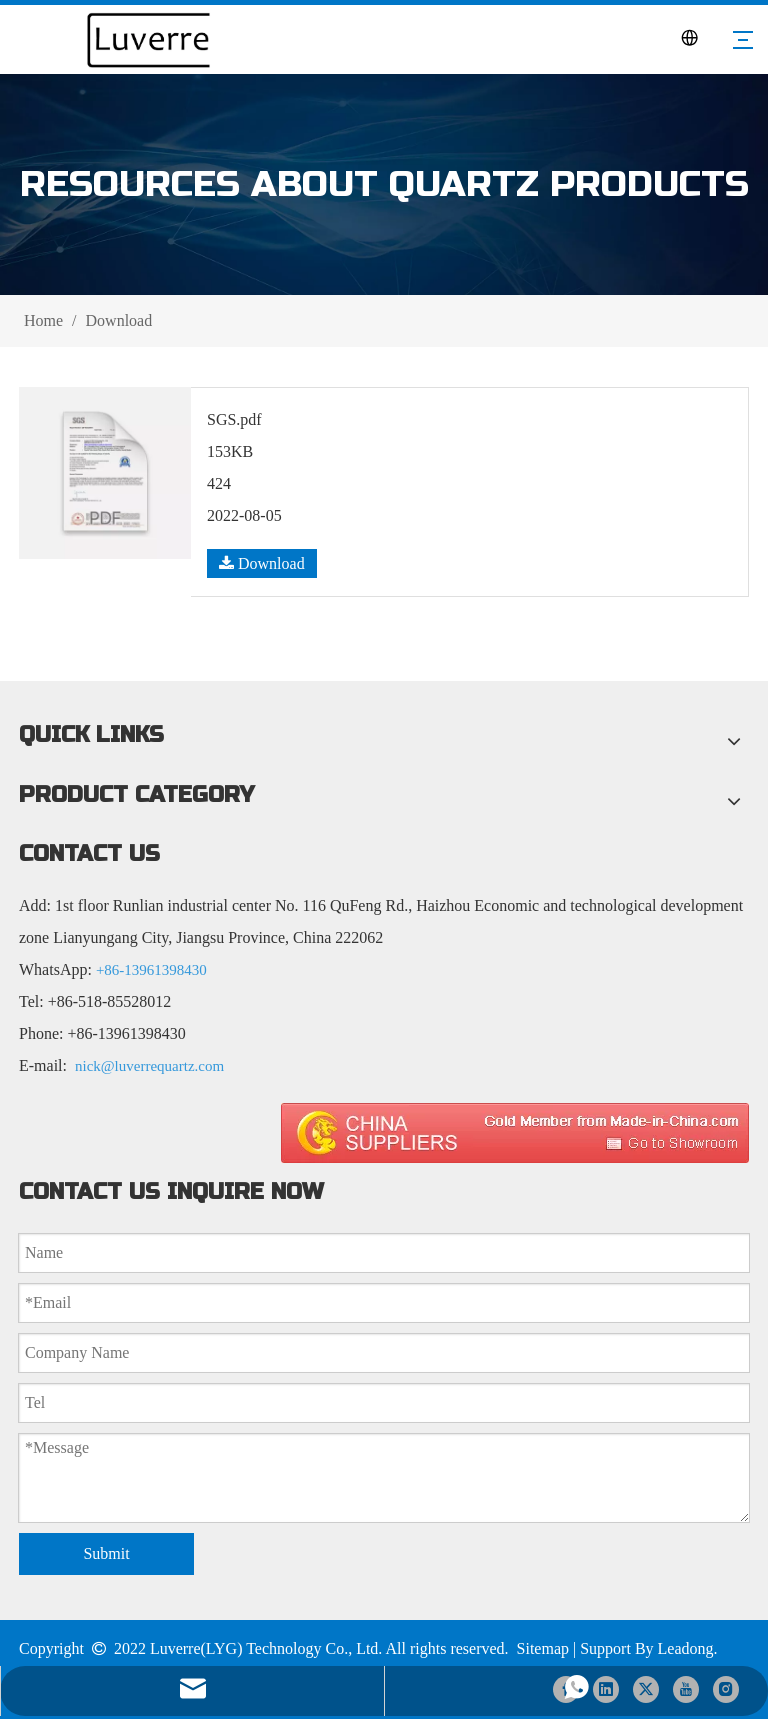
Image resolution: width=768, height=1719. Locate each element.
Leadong (686, 1648)
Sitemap (543, 1648)
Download (262, 563)
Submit (106, 1553)
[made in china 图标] (515, 1133)
